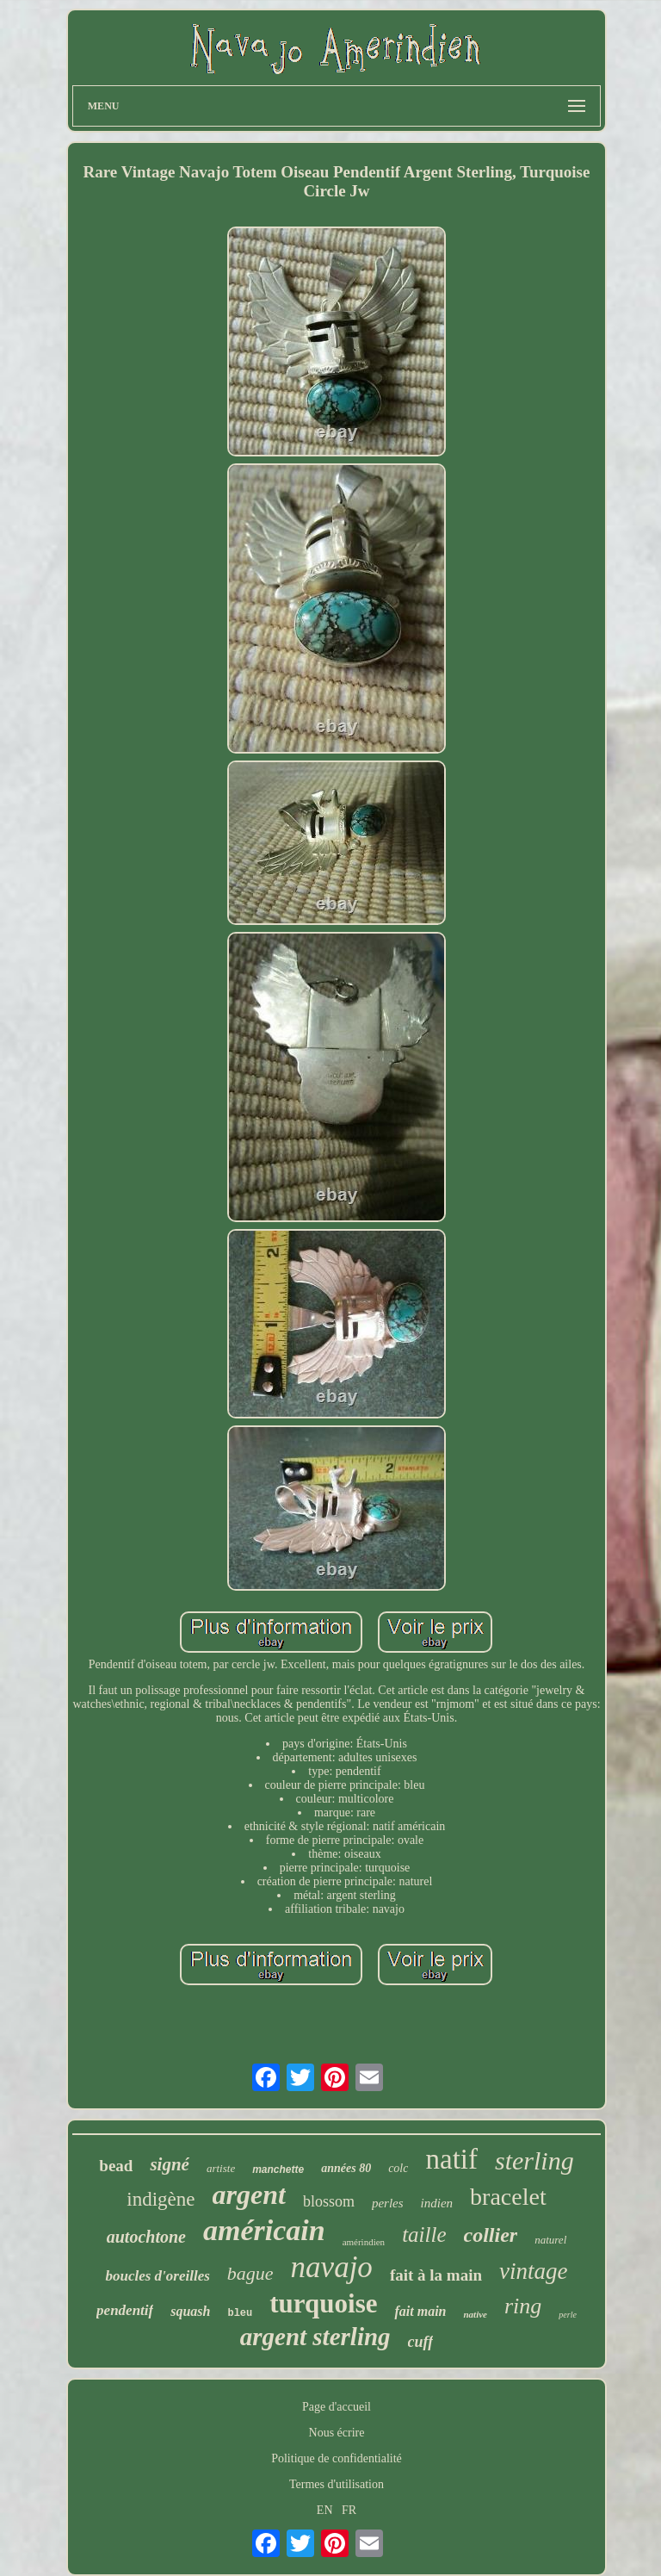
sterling (534, 2160)
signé (169, 2164)
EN (325, 2510)
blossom (329, 2201)
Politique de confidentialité (336, 2458)
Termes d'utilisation (336, 2484)
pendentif (124, 2310)
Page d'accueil (336, 2406)
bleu (239, 2313)
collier (491, 2235)
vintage (533, 2271)
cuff (421, 2341)
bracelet (508, 2196)
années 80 (346, 2168)
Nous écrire (337, 2432)
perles (388, 2203)
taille (424, 2234)
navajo (332, 2267)
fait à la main (436, 2275)
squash (190, 2311)
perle (568, 2314)
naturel (550, 2239)
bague (250, 2273)
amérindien (364, 2242)
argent (249, 2194)
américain (264, 2230)
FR (349, 2510)
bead (116, 2166)
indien (437, 2203)
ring (522, 2306)
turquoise (323, 2303)
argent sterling (315, 2336)
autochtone (146, 2236)
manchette (278, 2169)
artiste (221, 2168)
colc (398, 2168)
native (475, 2314)
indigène (161, 2199)
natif (451, 2159)
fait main (420, 2311)
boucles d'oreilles (157, 2276)
